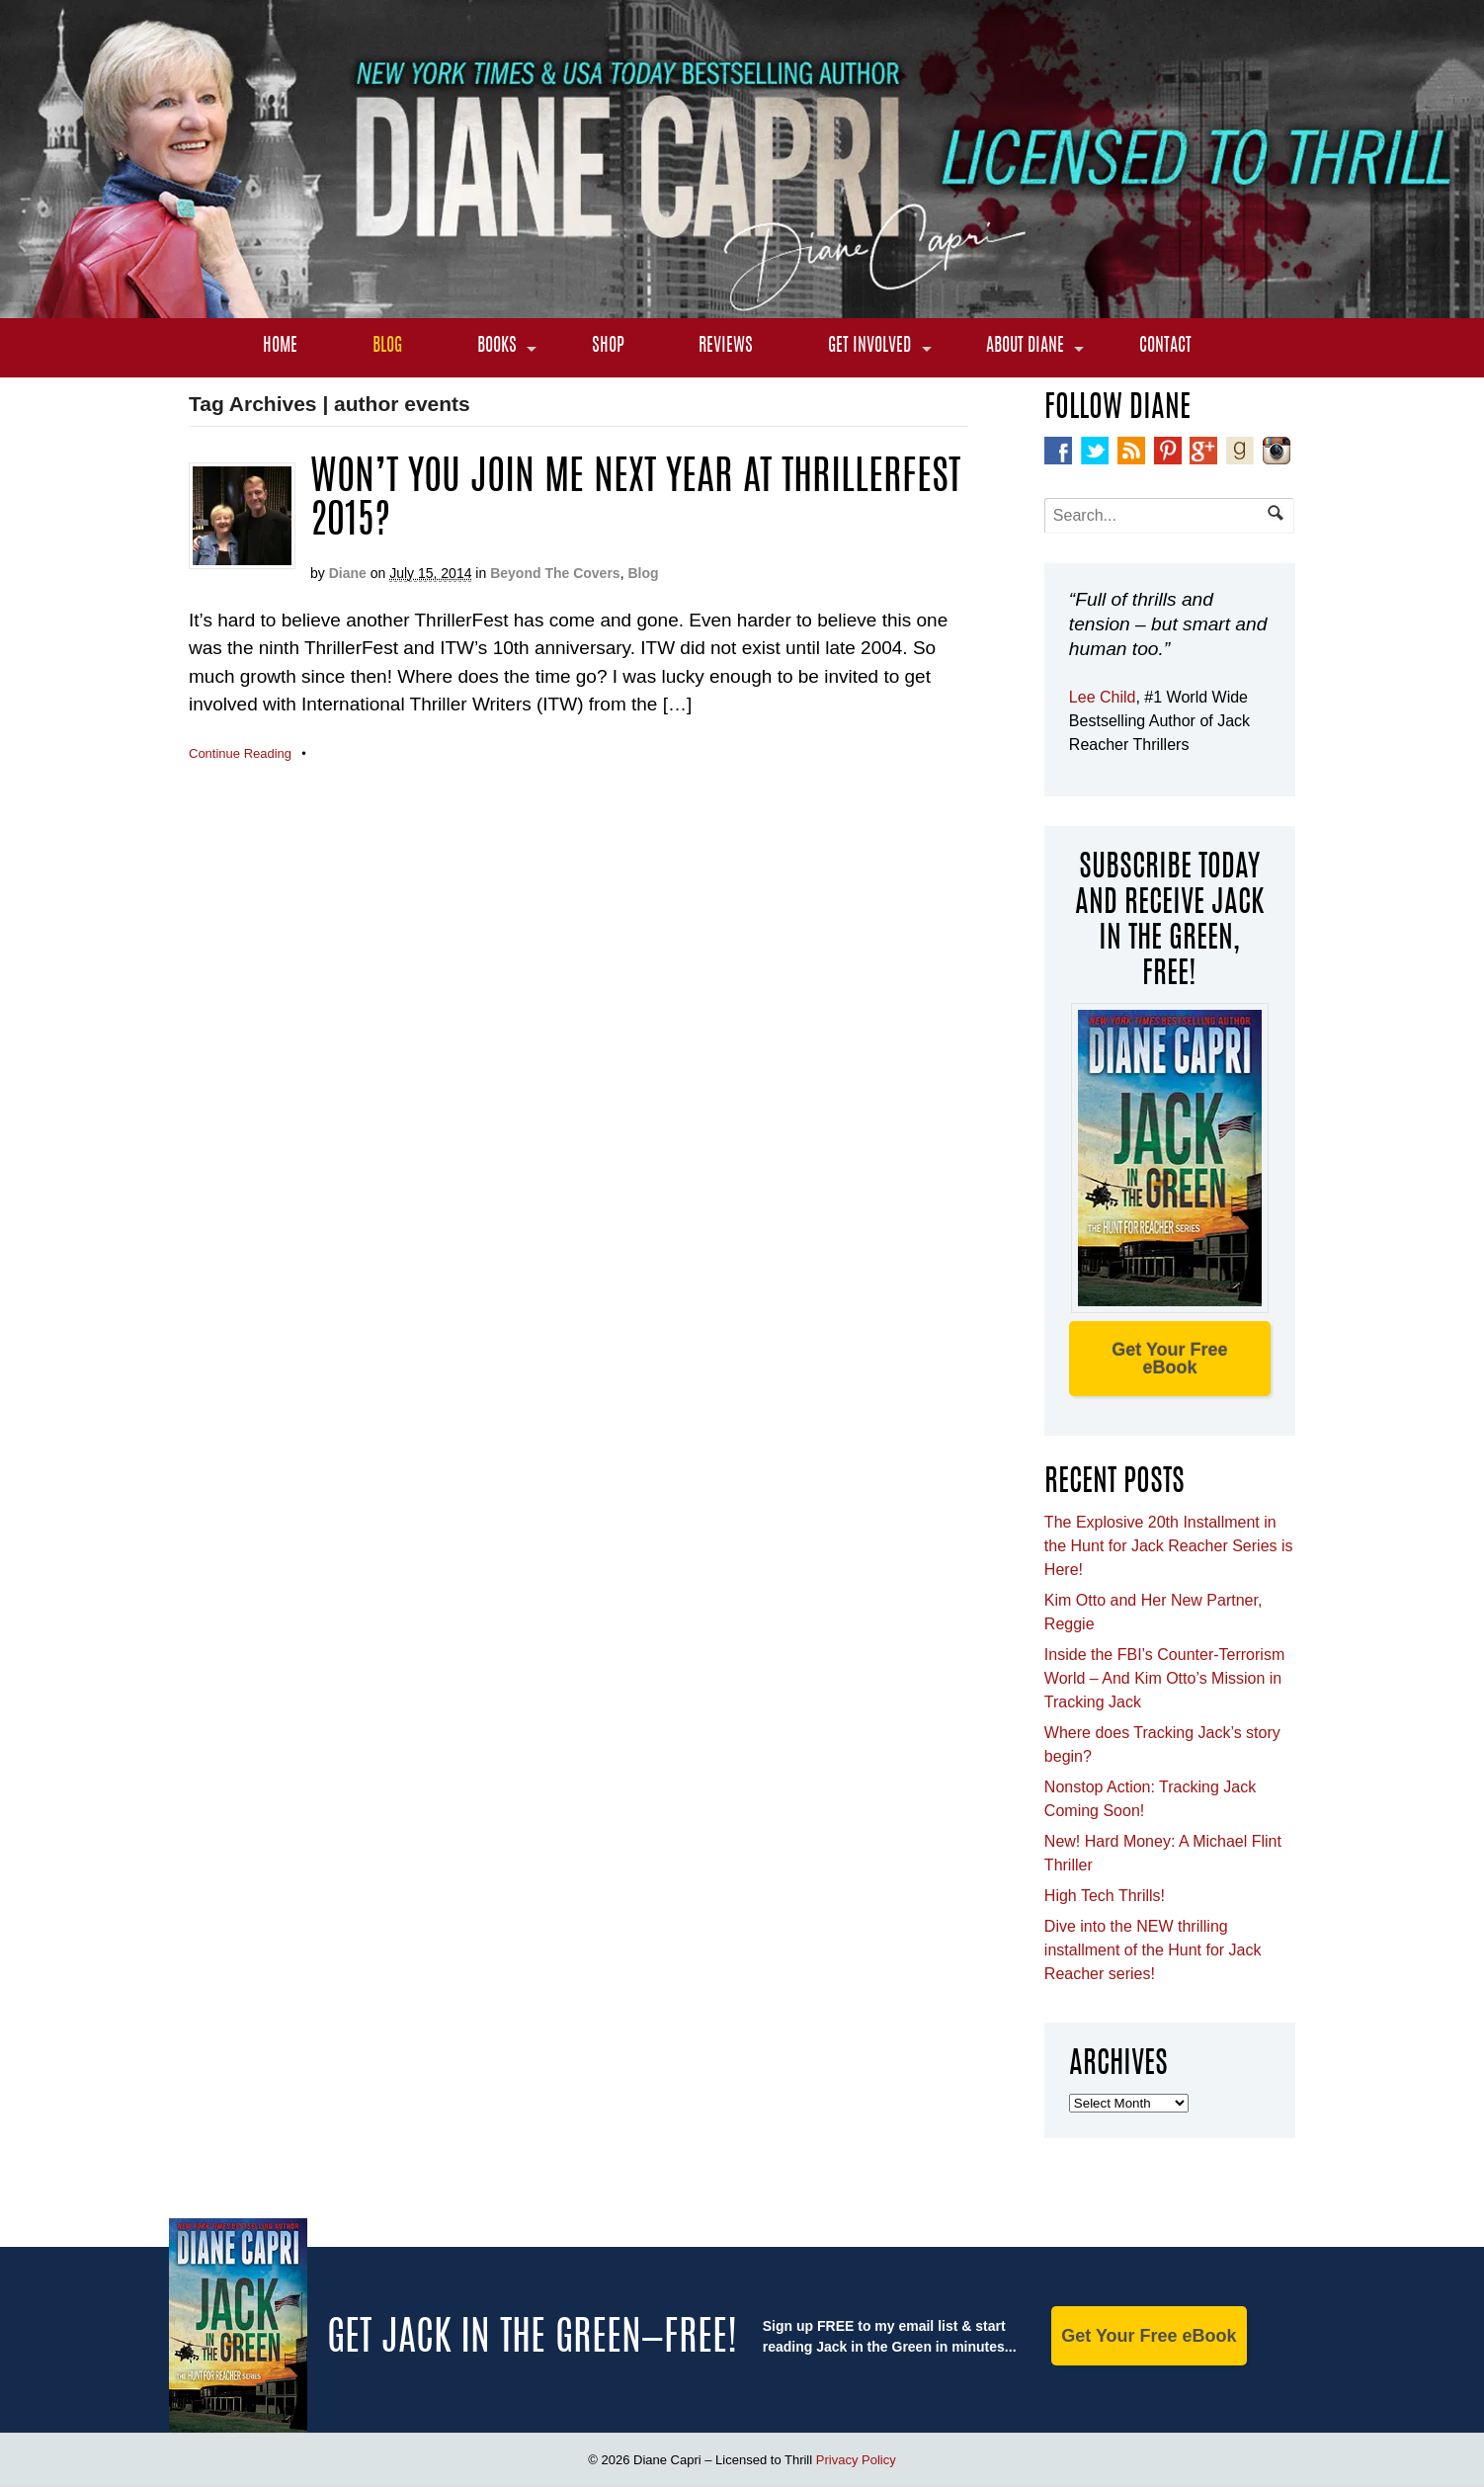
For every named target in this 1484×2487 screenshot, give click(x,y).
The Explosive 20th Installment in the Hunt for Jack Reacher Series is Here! (1168, 1546)
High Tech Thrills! (1104, 1895)
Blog (387, 347)
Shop (608, 347)
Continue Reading (240, 753)
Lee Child (1102, 697)
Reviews (726, 347)
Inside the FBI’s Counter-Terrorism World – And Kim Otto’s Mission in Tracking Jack (1164, 1678)
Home (280, 347)
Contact (1165, 347)
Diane (348, 573)
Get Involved (869, 347)
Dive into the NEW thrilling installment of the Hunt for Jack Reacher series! (1153, 1950)
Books (497, 347)
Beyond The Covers (554, 573)
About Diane (1025, 347)
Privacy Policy (856, 2459)
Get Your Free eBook (1169, 1358)
